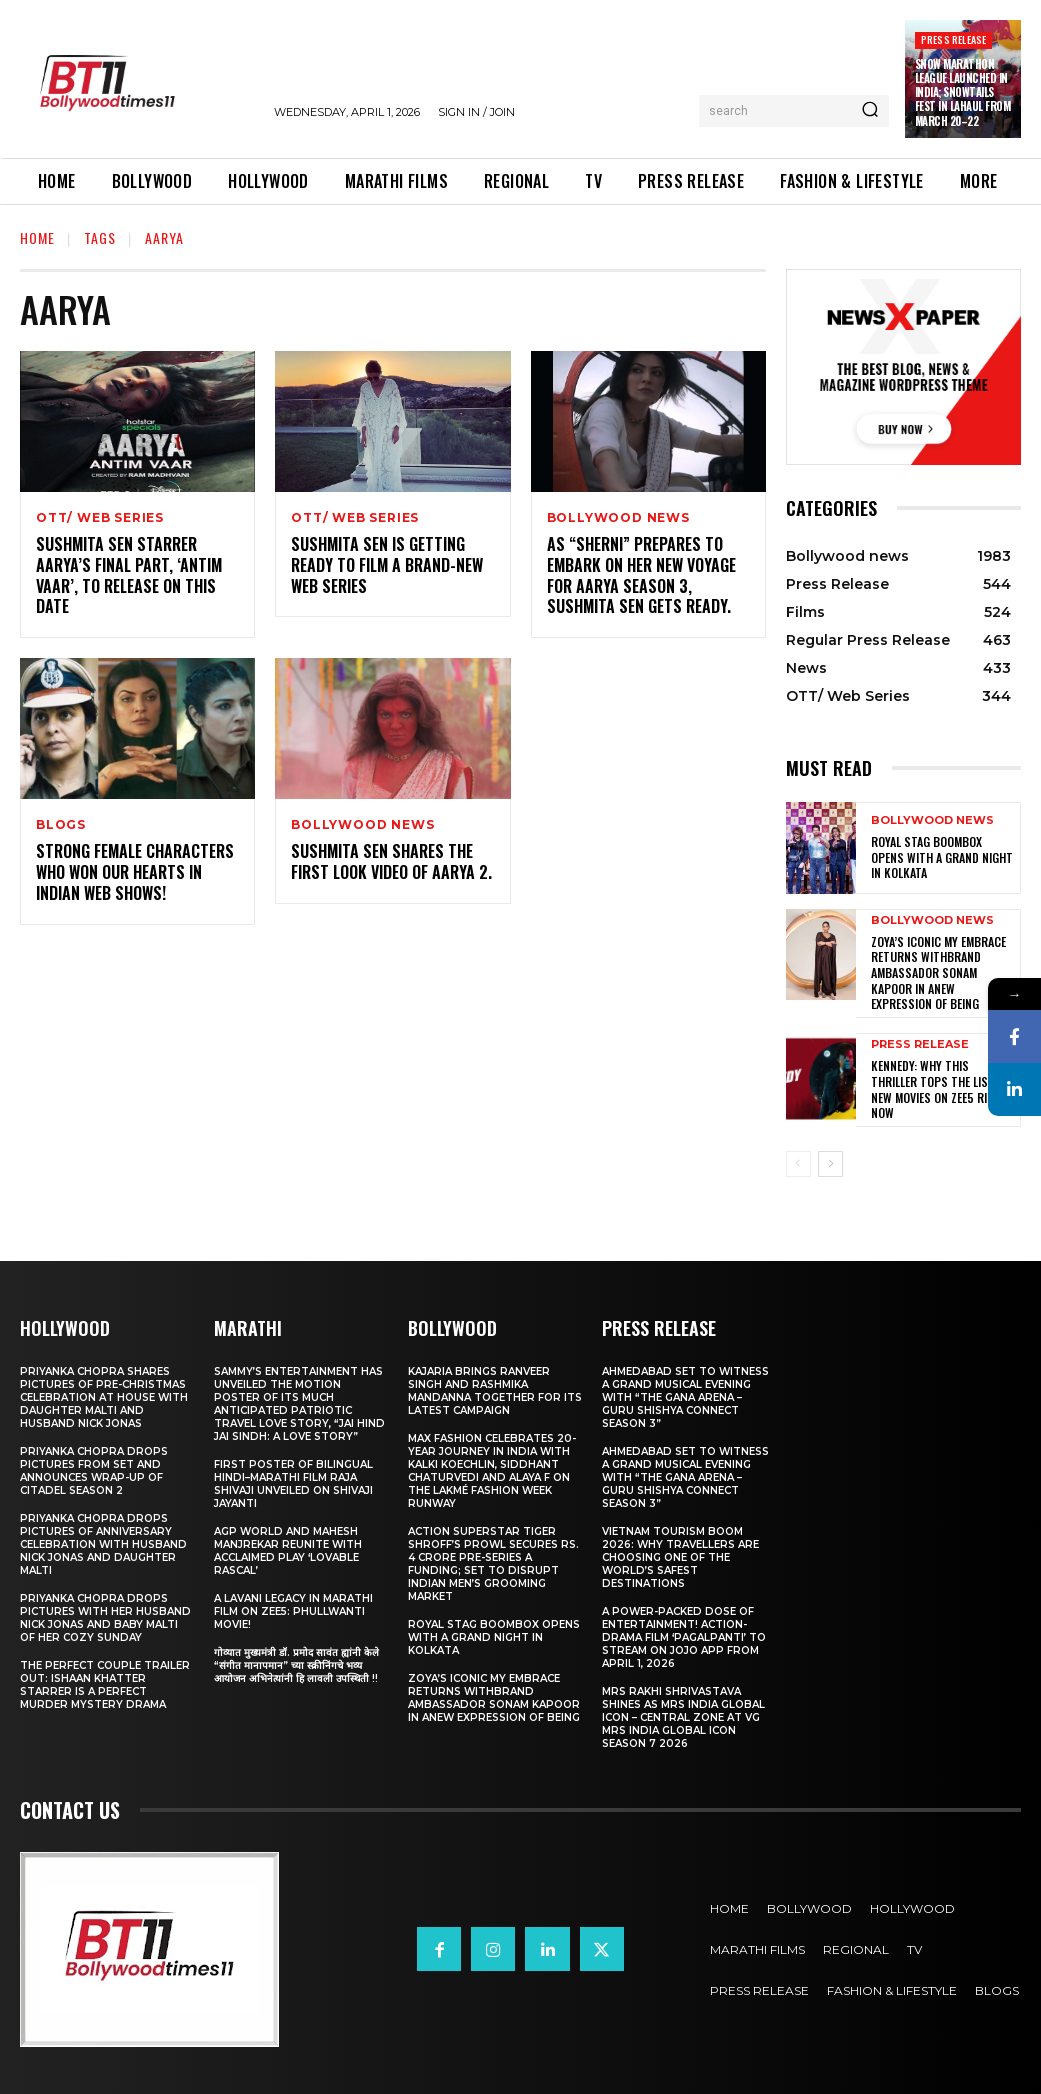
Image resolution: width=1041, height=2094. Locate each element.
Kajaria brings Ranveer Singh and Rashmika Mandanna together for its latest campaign (495, 1390)
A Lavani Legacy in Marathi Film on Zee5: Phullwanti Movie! (293, 1610)
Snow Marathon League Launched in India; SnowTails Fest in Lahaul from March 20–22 (963, 92)
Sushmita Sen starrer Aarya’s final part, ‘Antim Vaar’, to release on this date (129, 575)
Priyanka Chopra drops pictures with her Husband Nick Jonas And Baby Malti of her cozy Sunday (105, 1617)
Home (37, 237)
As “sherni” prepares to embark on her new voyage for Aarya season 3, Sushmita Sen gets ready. (641, 575)
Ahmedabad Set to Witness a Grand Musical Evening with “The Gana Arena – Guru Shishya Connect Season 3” (685, 1396)
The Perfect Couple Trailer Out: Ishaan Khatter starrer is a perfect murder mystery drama (105, 1684)
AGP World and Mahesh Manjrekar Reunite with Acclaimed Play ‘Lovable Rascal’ (288, 1550)
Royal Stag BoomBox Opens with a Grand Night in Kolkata (942, 857)
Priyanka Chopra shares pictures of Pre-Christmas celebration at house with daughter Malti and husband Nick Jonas (104, 1396)
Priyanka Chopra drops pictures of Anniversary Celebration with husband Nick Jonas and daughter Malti (103, 1543)
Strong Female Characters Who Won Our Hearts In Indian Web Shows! (135, 872)
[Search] (870, 111)
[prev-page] (798, 1163)
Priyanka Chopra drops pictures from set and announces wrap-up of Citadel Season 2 (94, 1470)
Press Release (954, 39)
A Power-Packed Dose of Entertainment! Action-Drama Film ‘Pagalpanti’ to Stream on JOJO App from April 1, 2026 (684, 1636)
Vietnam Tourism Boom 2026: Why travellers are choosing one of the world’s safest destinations (680, 1556)
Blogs (61, 825)
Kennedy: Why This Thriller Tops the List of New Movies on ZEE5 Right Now (940, 1089)
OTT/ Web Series (100, 518)
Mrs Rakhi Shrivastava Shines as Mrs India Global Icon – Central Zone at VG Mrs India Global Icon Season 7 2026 (683, 1716)
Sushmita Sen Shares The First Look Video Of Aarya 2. (391, 861)
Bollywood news (618, 518)
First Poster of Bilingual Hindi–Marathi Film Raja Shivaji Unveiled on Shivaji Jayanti (293, 1483)
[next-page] (830, 1163)
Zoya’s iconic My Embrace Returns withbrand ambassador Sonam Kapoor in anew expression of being (938, 972)
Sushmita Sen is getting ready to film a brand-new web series (387, 565)
